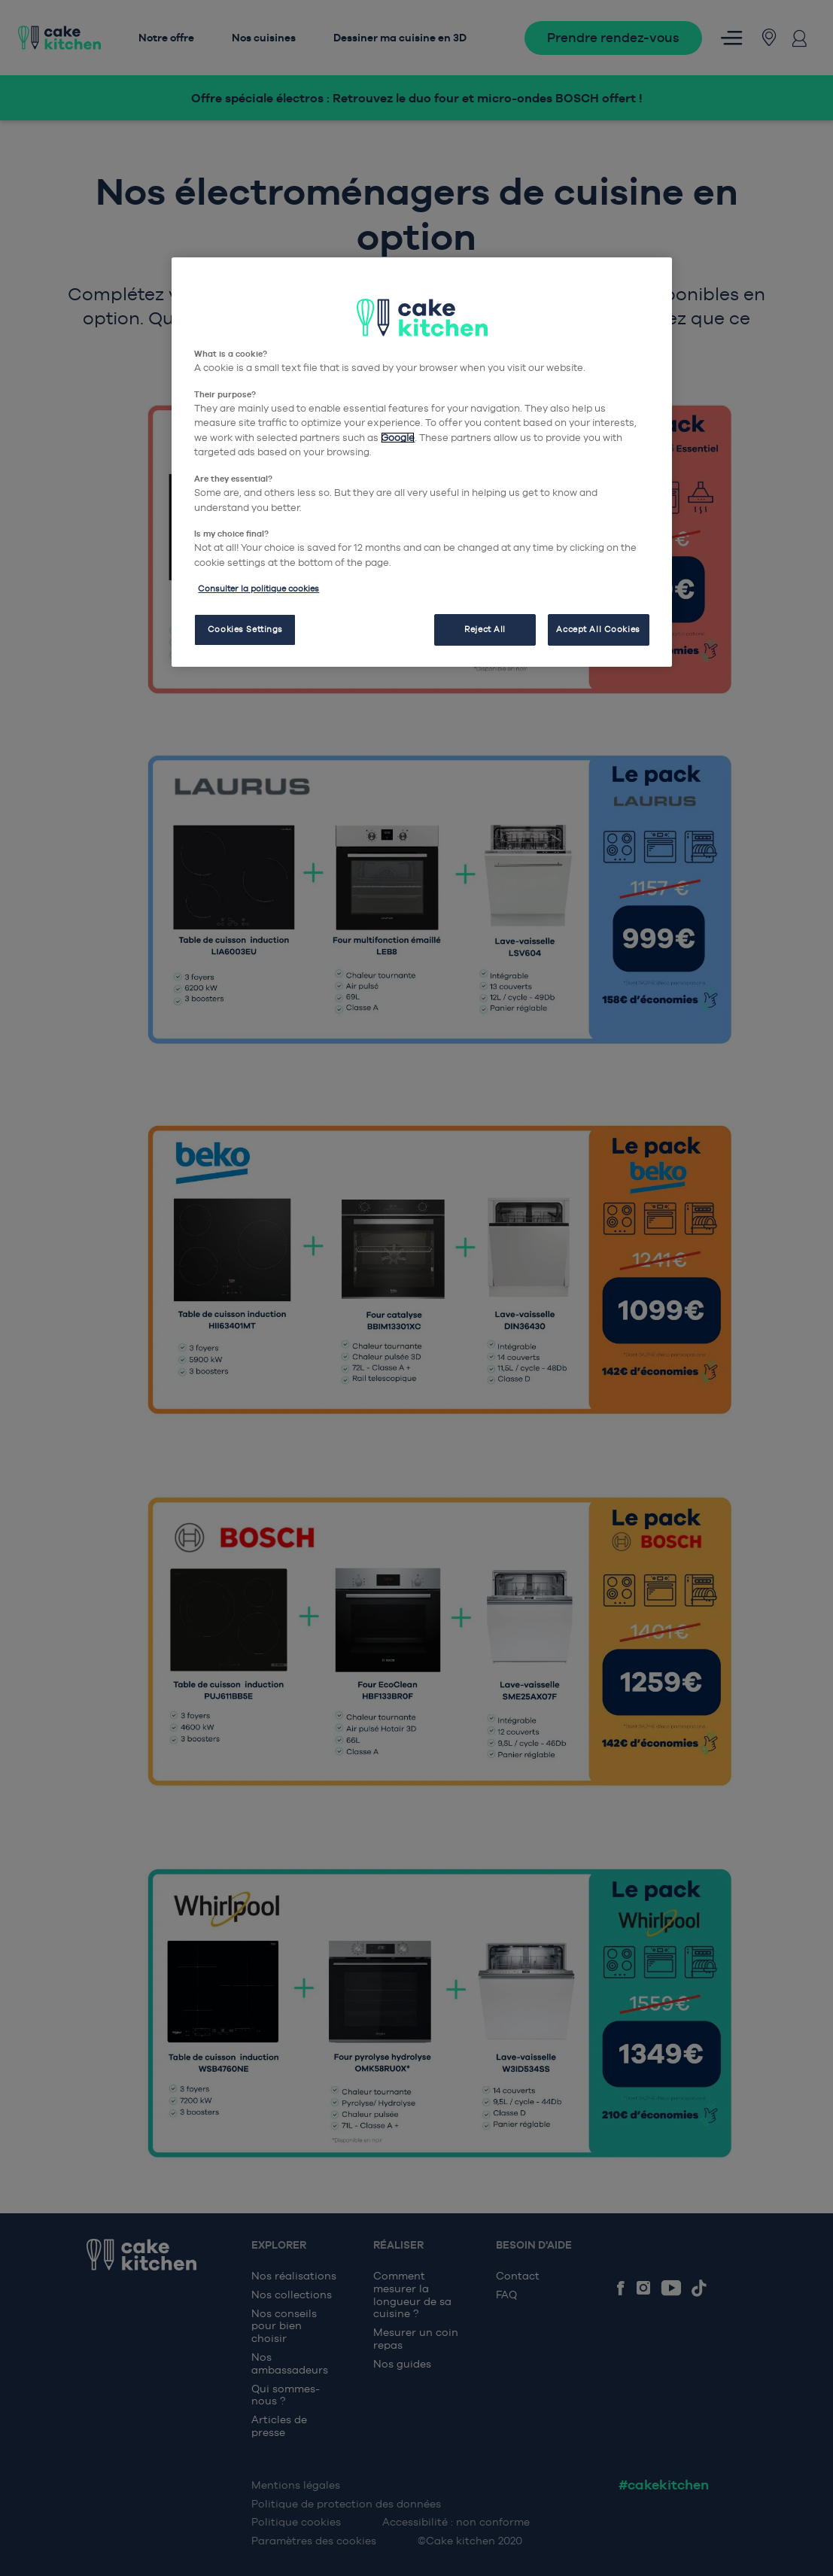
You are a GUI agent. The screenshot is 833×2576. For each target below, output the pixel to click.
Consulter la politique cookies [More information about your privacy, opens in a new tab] (258, 588)
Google (398, 437)
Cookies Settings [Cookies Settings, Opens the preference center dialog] (245, 629)
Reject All (485, 629)
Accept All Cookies (598, 629)
